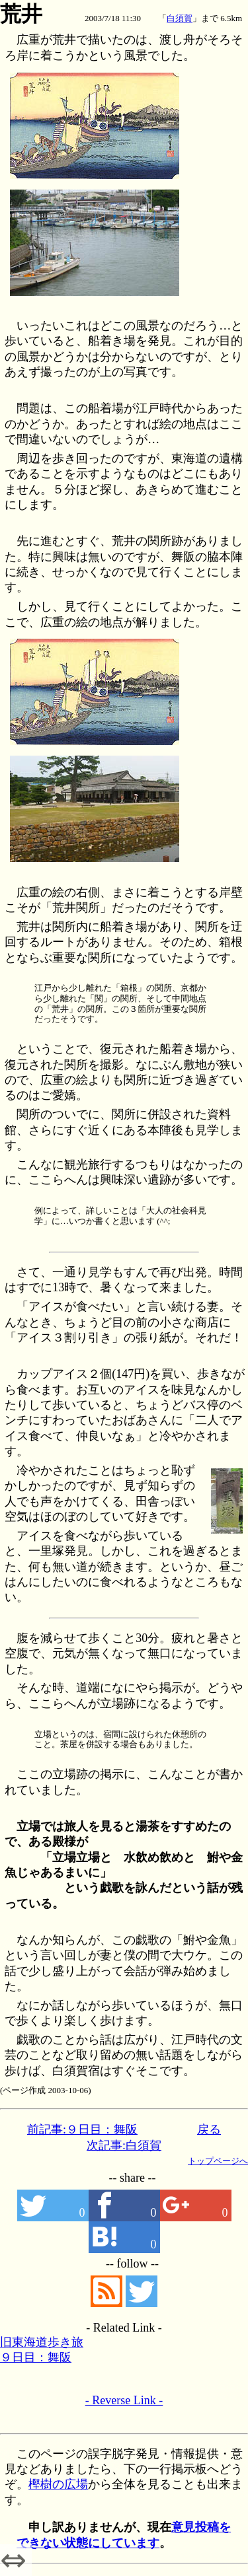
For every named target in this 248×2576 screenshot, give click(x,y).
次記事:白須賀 (124, 2145)
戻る (209, 2129)
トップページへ (218, 2161)
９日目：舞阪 (35, 2357)
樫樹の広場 (58, 2484)
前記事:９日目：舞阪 (82, 2129)
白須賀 (179, 18)
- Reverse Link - (124, 2400)
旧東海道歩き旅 (41, 2342)
